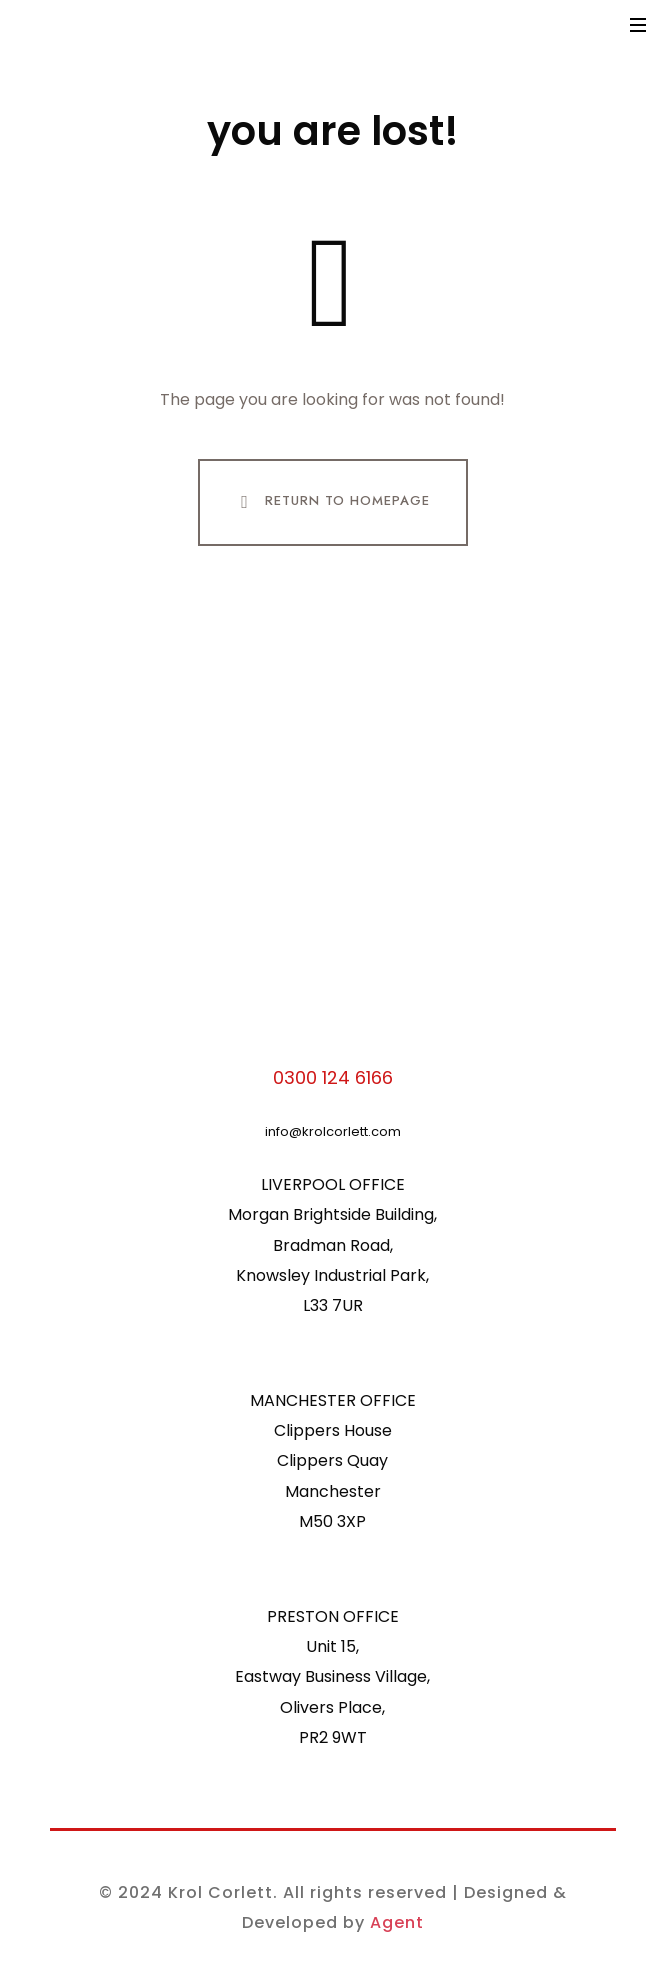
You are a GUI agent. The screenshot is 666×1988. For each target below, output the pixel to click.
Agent (397, 1922)
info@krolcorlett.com (333, 1131)
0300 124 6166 (333, 1077)
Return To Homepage (331, 502)
